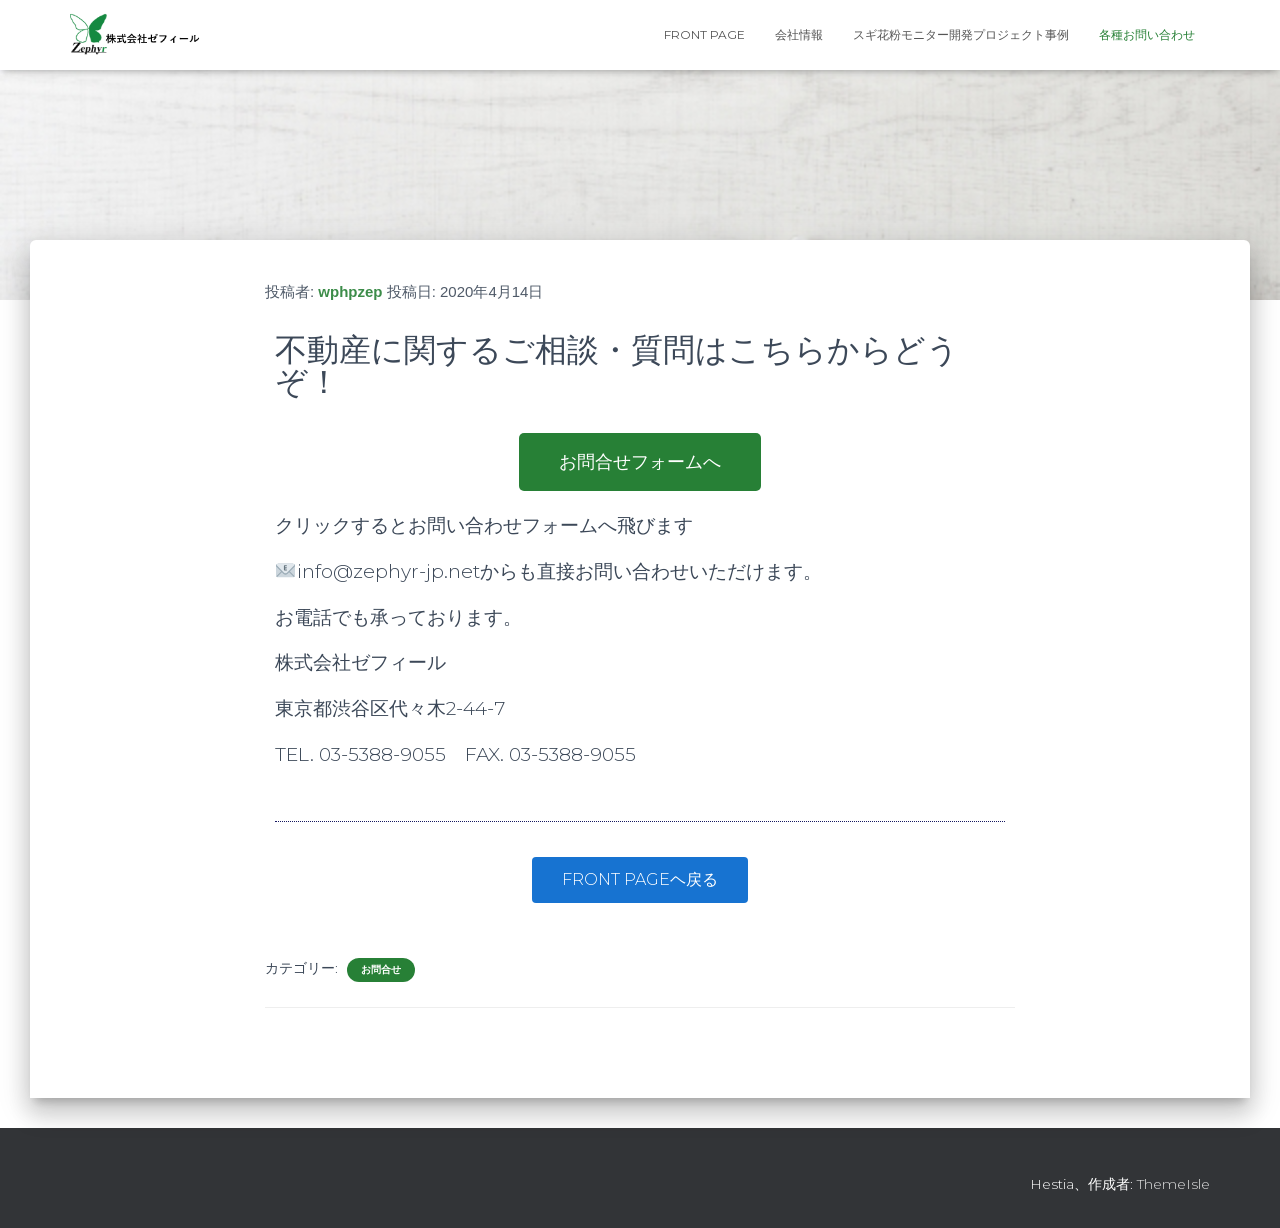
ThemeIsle (1173, 1184)
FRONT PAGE (704, 34)
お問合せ (381, 969)
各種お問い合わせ (1147, 34)
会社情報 (799, 34)
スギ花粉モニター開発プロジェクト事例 (961, 34)
